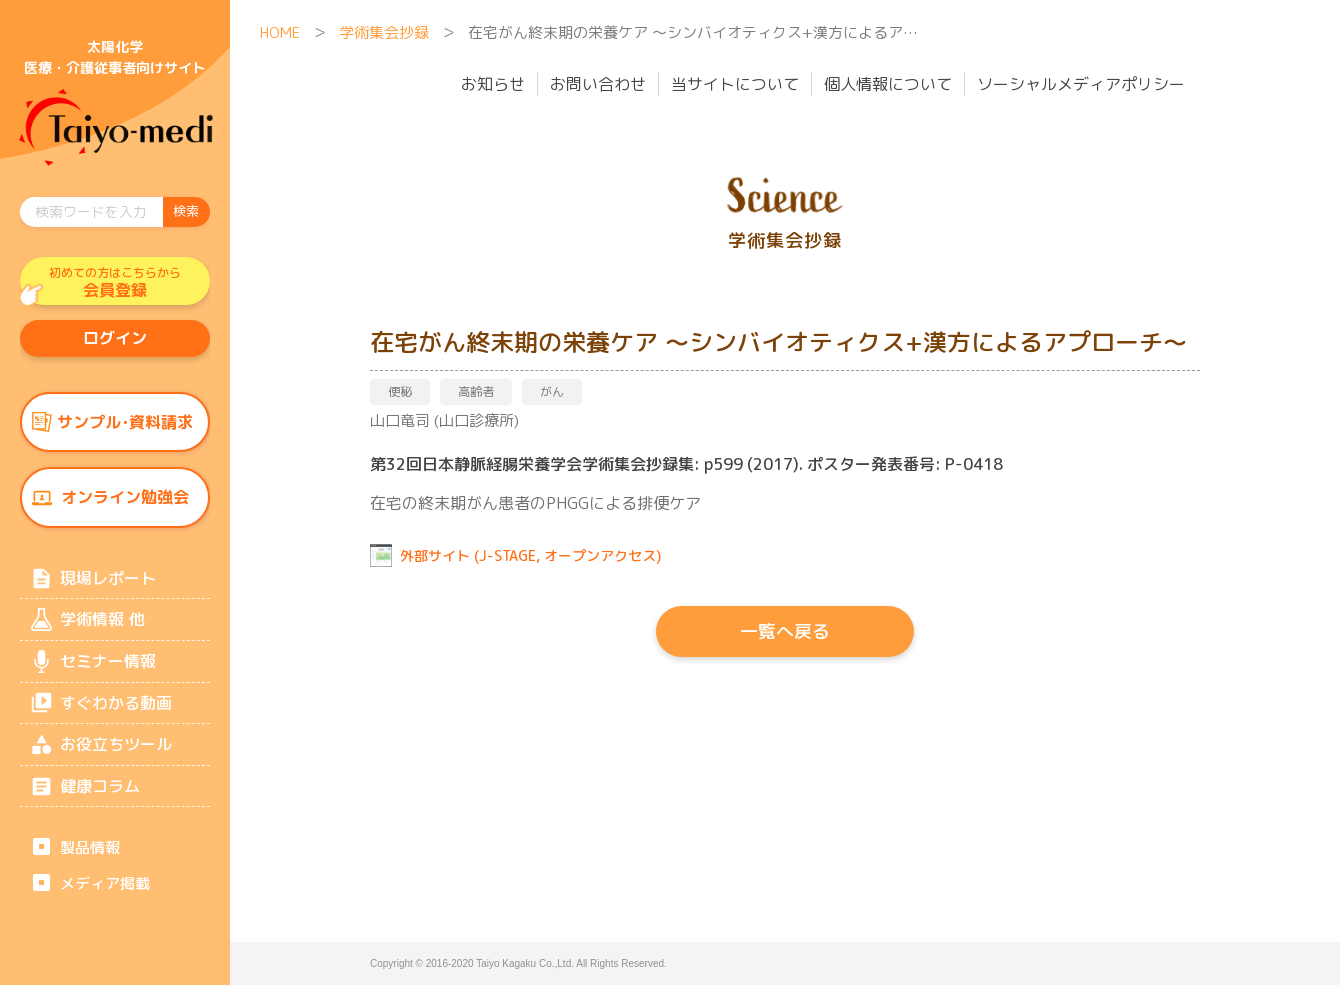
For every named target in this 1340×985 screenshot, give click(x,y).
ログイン (115, 341)
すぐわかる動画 (116, 714)
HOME (280, 32)
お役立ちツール (116, 757)
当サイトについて (735, 84)
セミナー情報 (108, 671)
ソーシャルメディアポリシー (1081, 84)
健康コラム (100, 800)
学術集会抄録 (384, 32)
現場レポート (108, 585)
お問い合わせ (598, 84)
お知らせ (493, 84)
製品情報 (90, 862)
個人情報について (888, 84)
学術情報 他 (102, 628)
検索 (186, 211)
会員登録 (115, 283)
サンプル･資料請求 (125, 426)
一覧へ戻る (785, 631)
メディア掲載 (105, 898)
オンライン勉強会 (125, 503)
